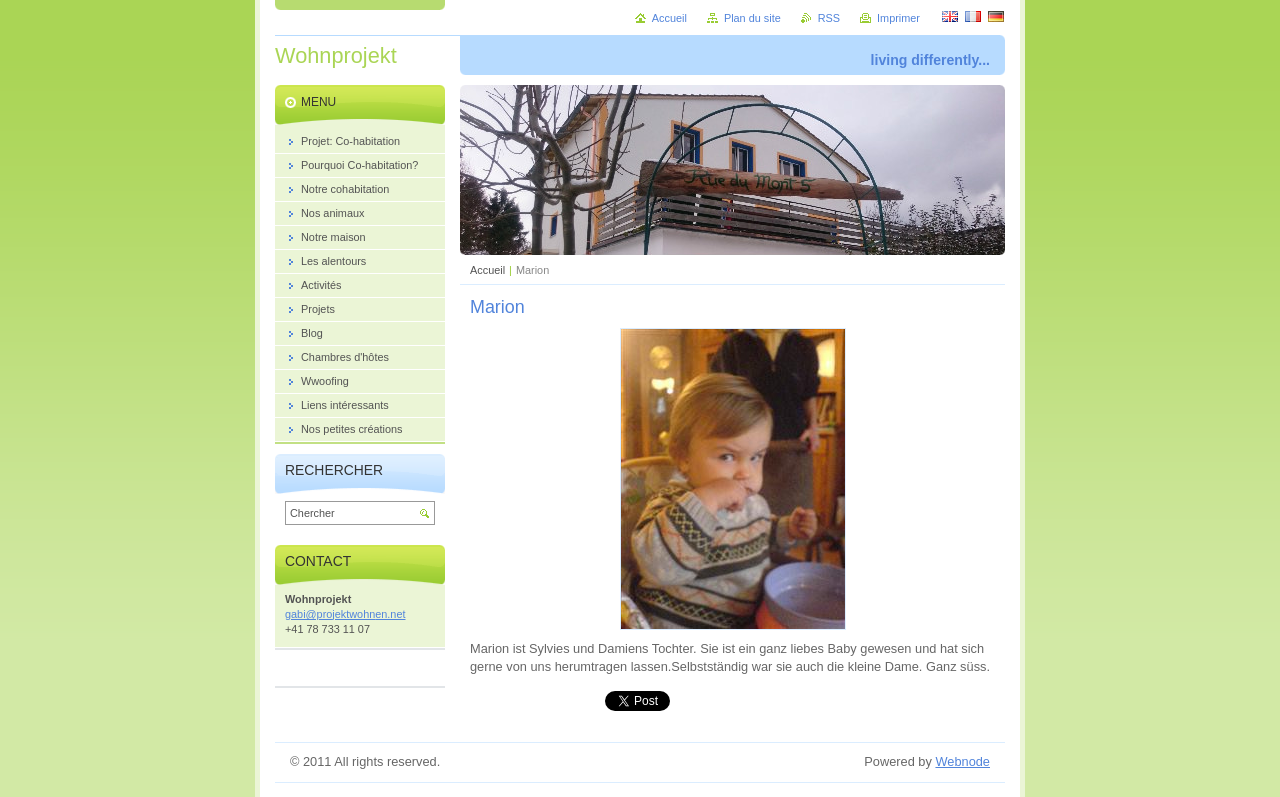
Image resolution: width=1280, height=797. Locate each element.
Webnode (962, 761)
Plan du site (752, 18)
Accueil (487, 270)
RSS (829, 18)
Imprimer (898, 18)
